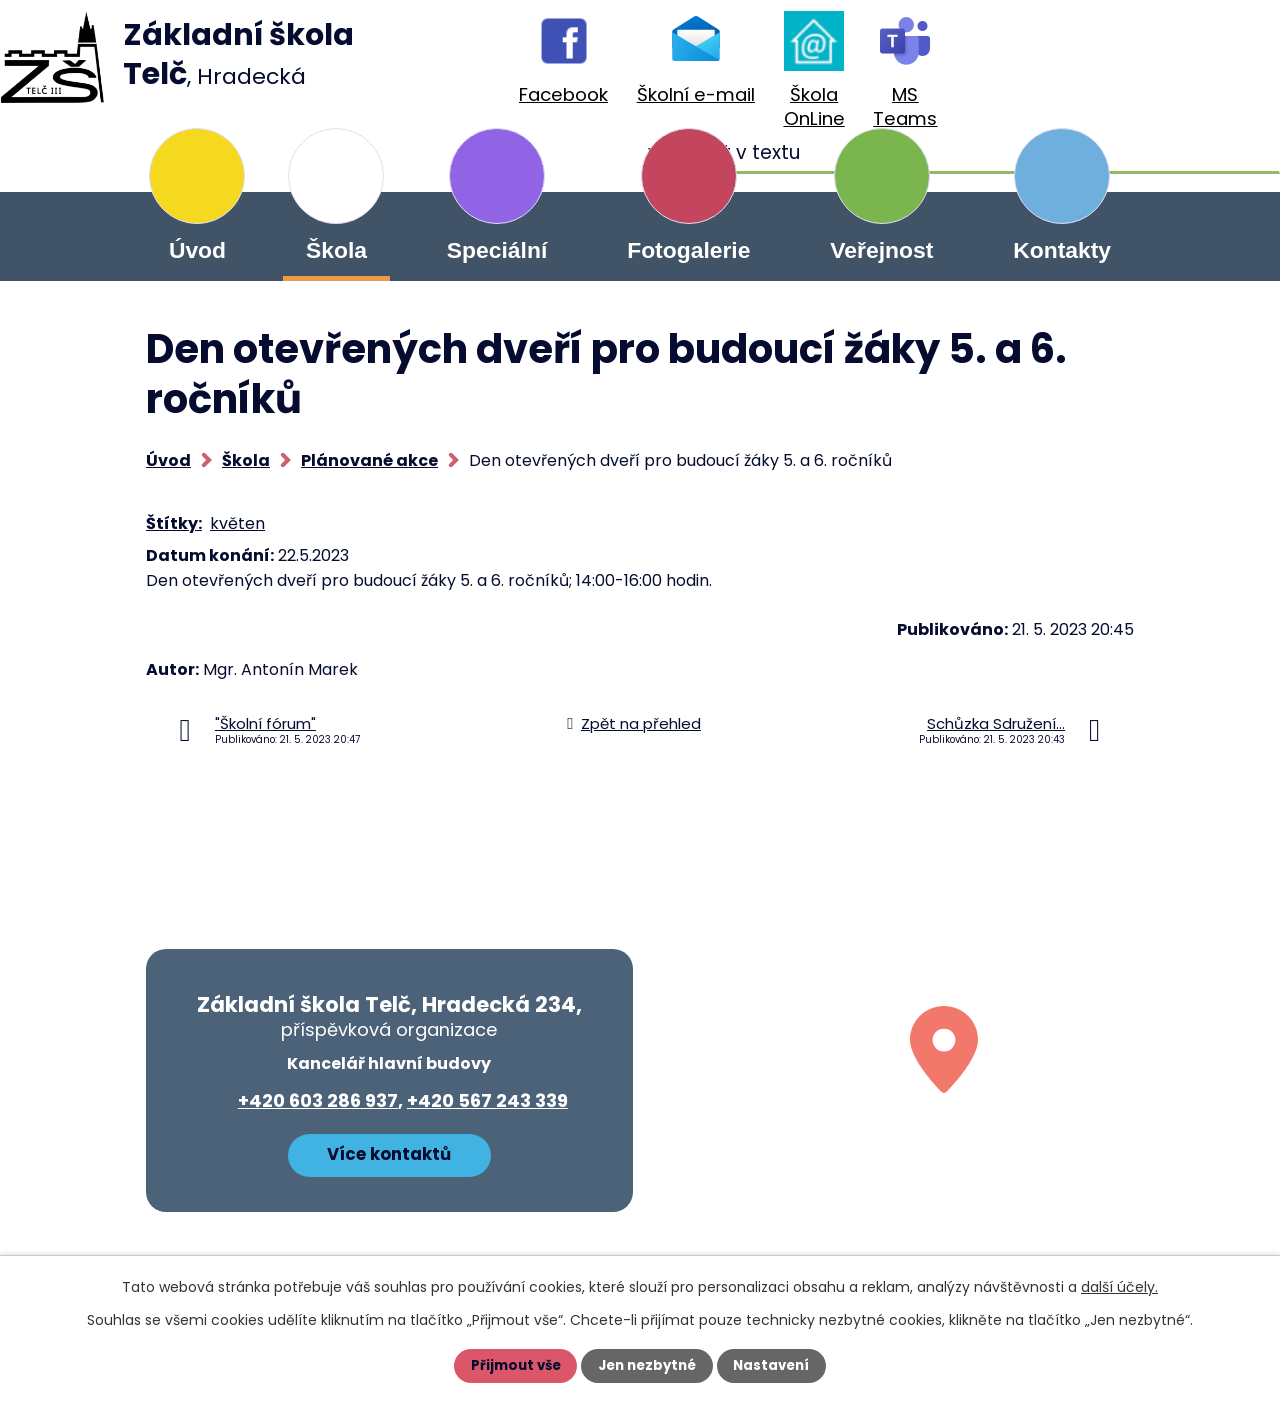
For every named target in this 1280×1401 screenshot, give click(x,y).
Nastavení (776, 1366)
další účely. (1119, 1287)
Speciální (497, 250)
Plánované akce (369, 460)
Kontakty (1062, 250)
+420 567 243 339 (487, 1100)
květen (237, 523)
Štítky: (174, 523)
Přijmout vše (511, 1366)
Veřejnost (881, 250)
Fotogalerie (688, 250)
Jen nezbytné (647, 1366)
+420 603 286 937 (318, 1100)
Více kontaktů (389, 1152)
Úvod (197, 250)
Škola (336, 250)
